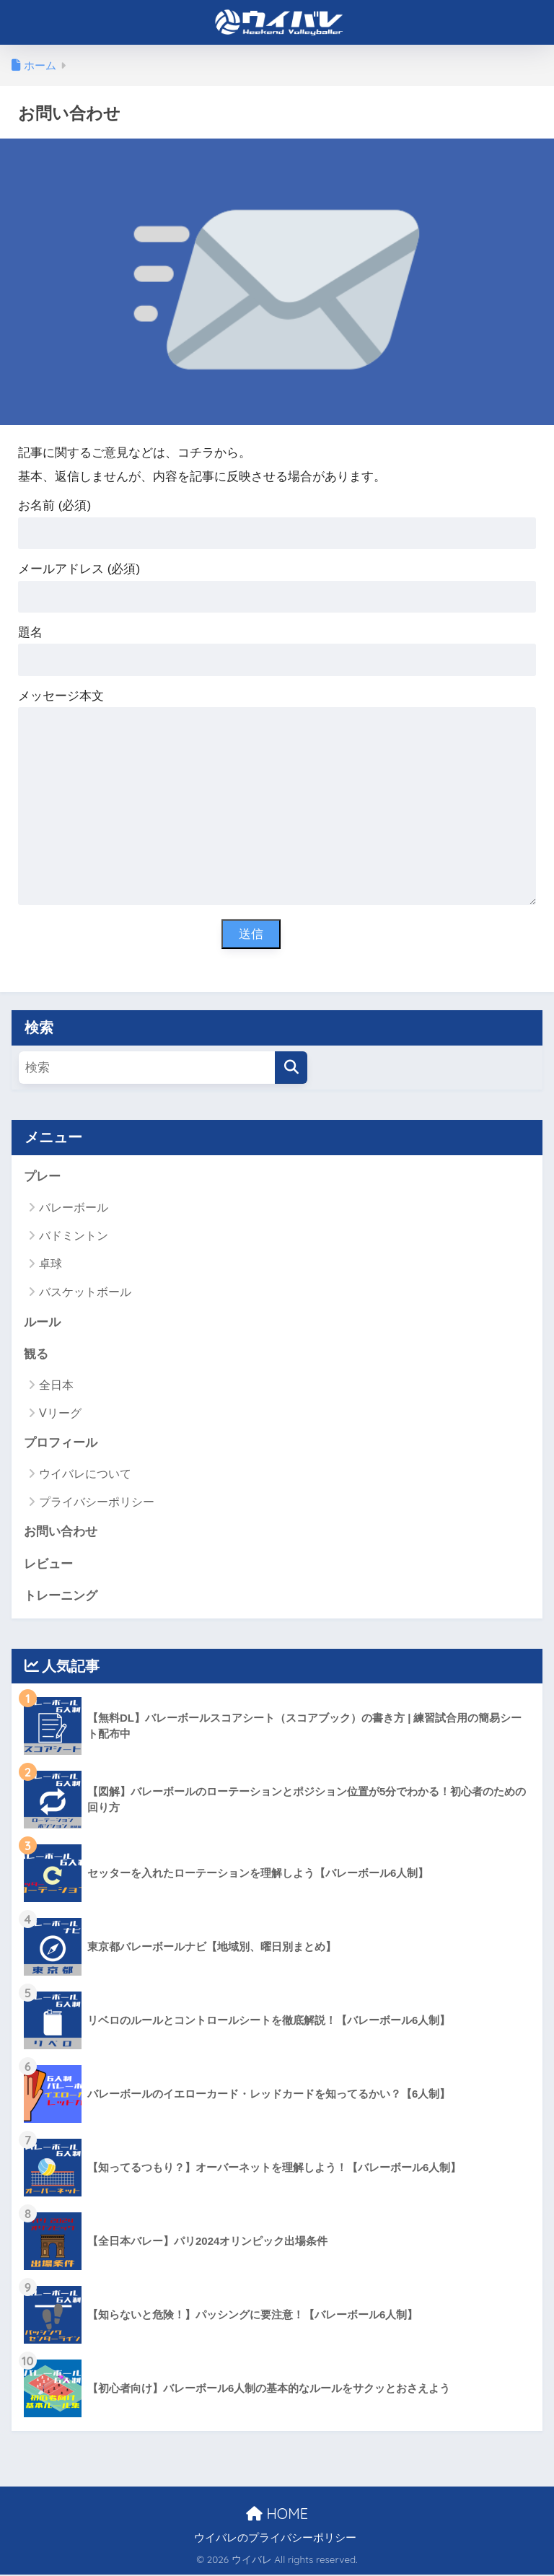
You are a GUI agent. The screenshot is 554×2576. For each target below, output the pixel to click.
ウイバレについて (85, 1474)
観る (36, 1355)
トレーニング (60, 1597)
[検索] (291, 1067)
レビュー (48, 1565)
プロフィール (60, 1443)
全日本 (56, 1385)
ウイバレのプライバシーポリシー (275, 2539)
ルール (42, 1322)
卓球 (50, 1264)
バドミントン (73, 1236)
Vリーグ (60, 1414)
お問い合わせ (60, 1532)
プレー (42, 1176)
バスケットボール (85, 1293)
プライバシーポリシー (96, 1503)
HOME (277, 2514)
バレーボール (73, 1207)
